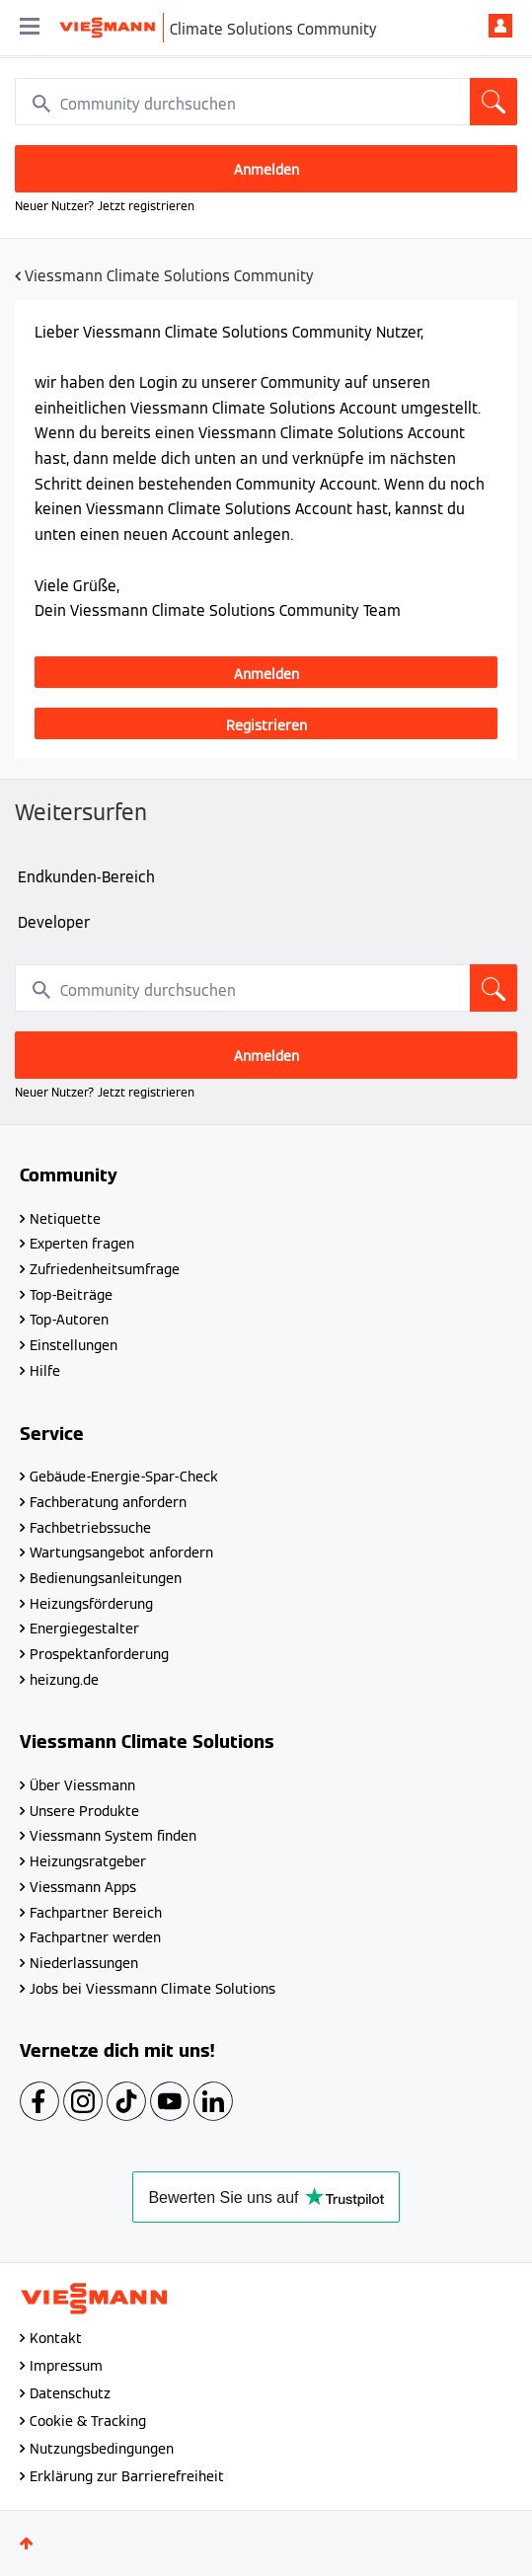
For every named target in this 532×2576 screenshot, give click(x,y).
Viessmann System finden (113, 1836)
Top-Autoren (69, 1319)
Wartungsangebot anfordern (121, 1552)
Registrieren (266, 725)
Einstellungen (73, 1345)
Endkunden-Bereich (86, 877)
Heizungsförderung (91, 1604)
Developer (54, 922)
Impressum (66, 2366)
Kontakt (56, 2338)
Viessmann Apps (83, 1887)
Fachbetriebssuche (90, 1528)
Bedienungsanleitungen (106, 1578)
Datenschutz (70, 2393)
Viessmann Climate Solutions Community (169, 275)
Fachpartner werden (95, 1937)
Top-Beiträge (71, 1295)
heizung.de (64, 1680)
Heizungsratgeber (88, 1861)
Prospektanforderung (99, 1654)
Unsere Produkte (84, 1811)
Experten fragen (82, 1243)
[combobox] (266, 101)
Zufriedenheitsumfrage (105, 1269)
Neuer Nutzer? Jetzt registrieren (104, 205)
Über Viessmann (82, 1785)
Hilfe (45, 1371)
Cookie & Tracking (88, 2421)
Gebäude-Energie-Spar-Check (124, 1476)
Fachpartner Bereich (96, 1913)
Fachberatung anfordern (108, 1502)
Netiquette (65, 1219)
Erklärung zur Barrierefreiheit (127, 2476)
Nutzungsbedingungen (102, 2449)
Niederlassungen (84, 1963)
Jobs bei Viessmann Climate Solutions (152, 1989)
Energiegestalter (84, 1628)
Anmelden (500, 26)
